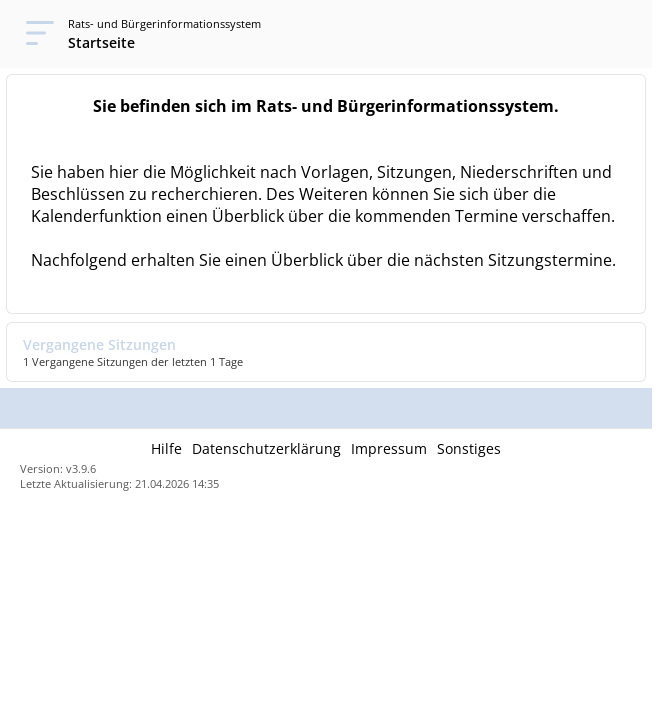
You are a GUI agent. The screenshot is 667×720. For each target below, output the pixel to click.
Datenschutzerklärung (266, 448)
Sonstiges (469, 448)
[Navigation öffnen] (34, 34)
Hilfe (166, 448)
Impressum (389, 448)
